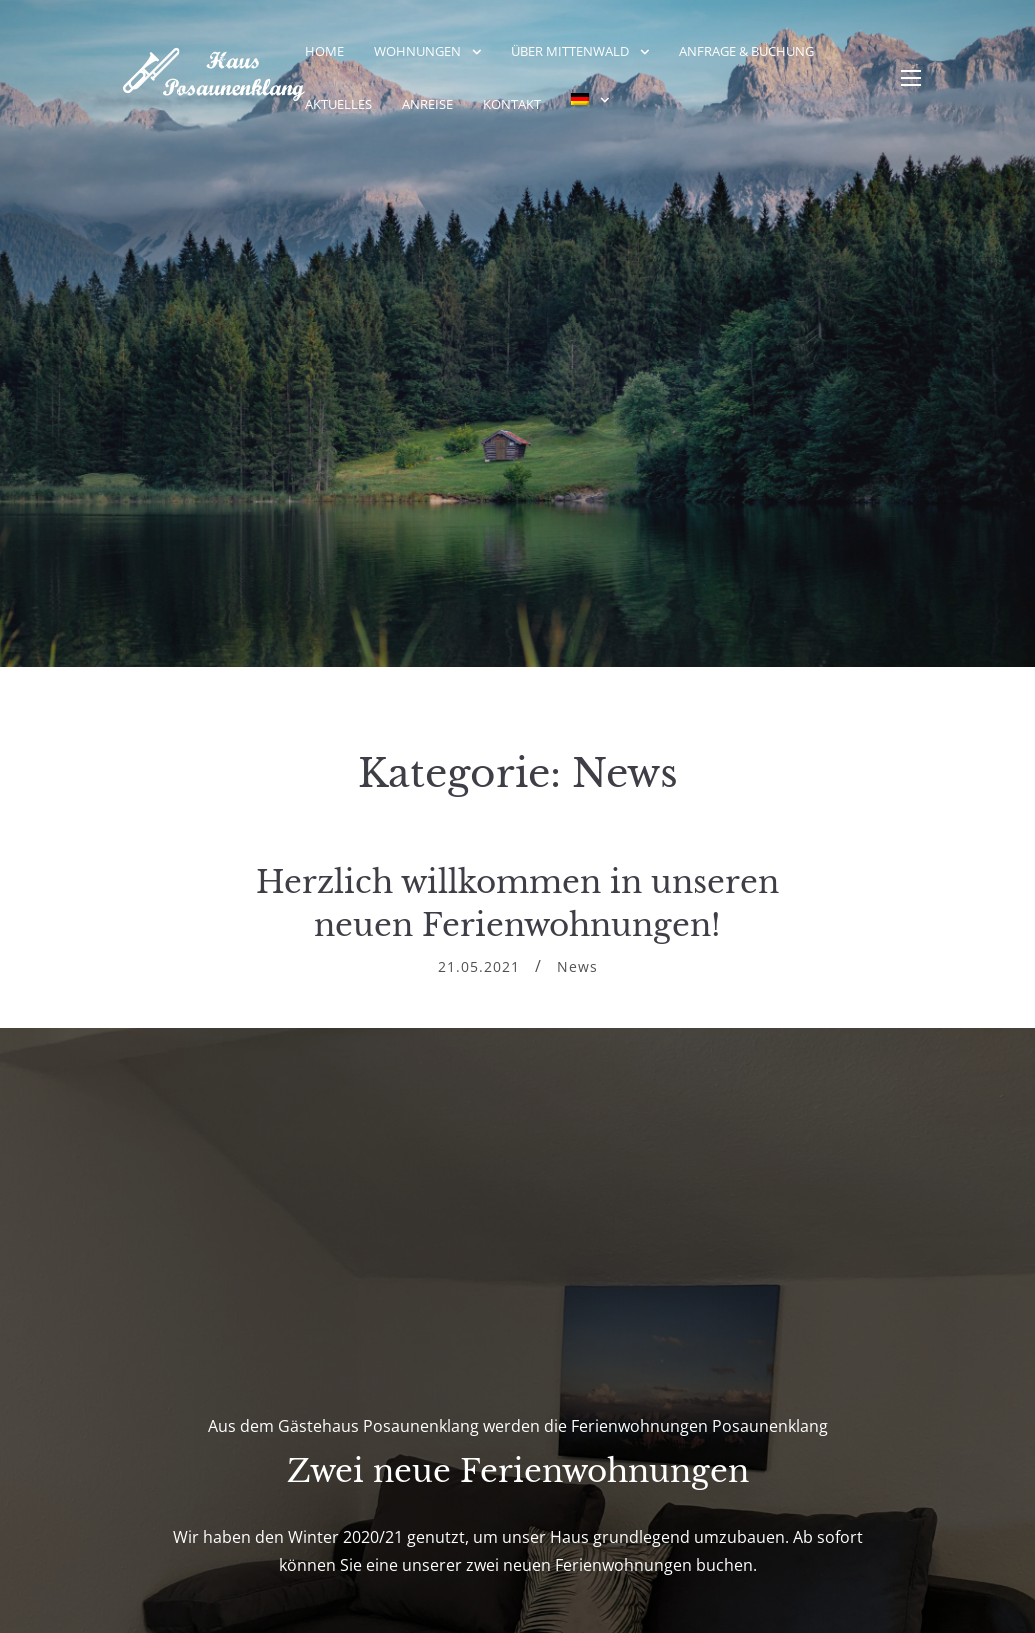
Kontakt (512, 104)
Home (324, 51)
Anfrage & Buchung (746, 51)
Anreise (427, 104)
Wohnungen (417, 51)
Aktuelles (338, 104)
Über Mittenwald (570, 51)
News (577, 966)
